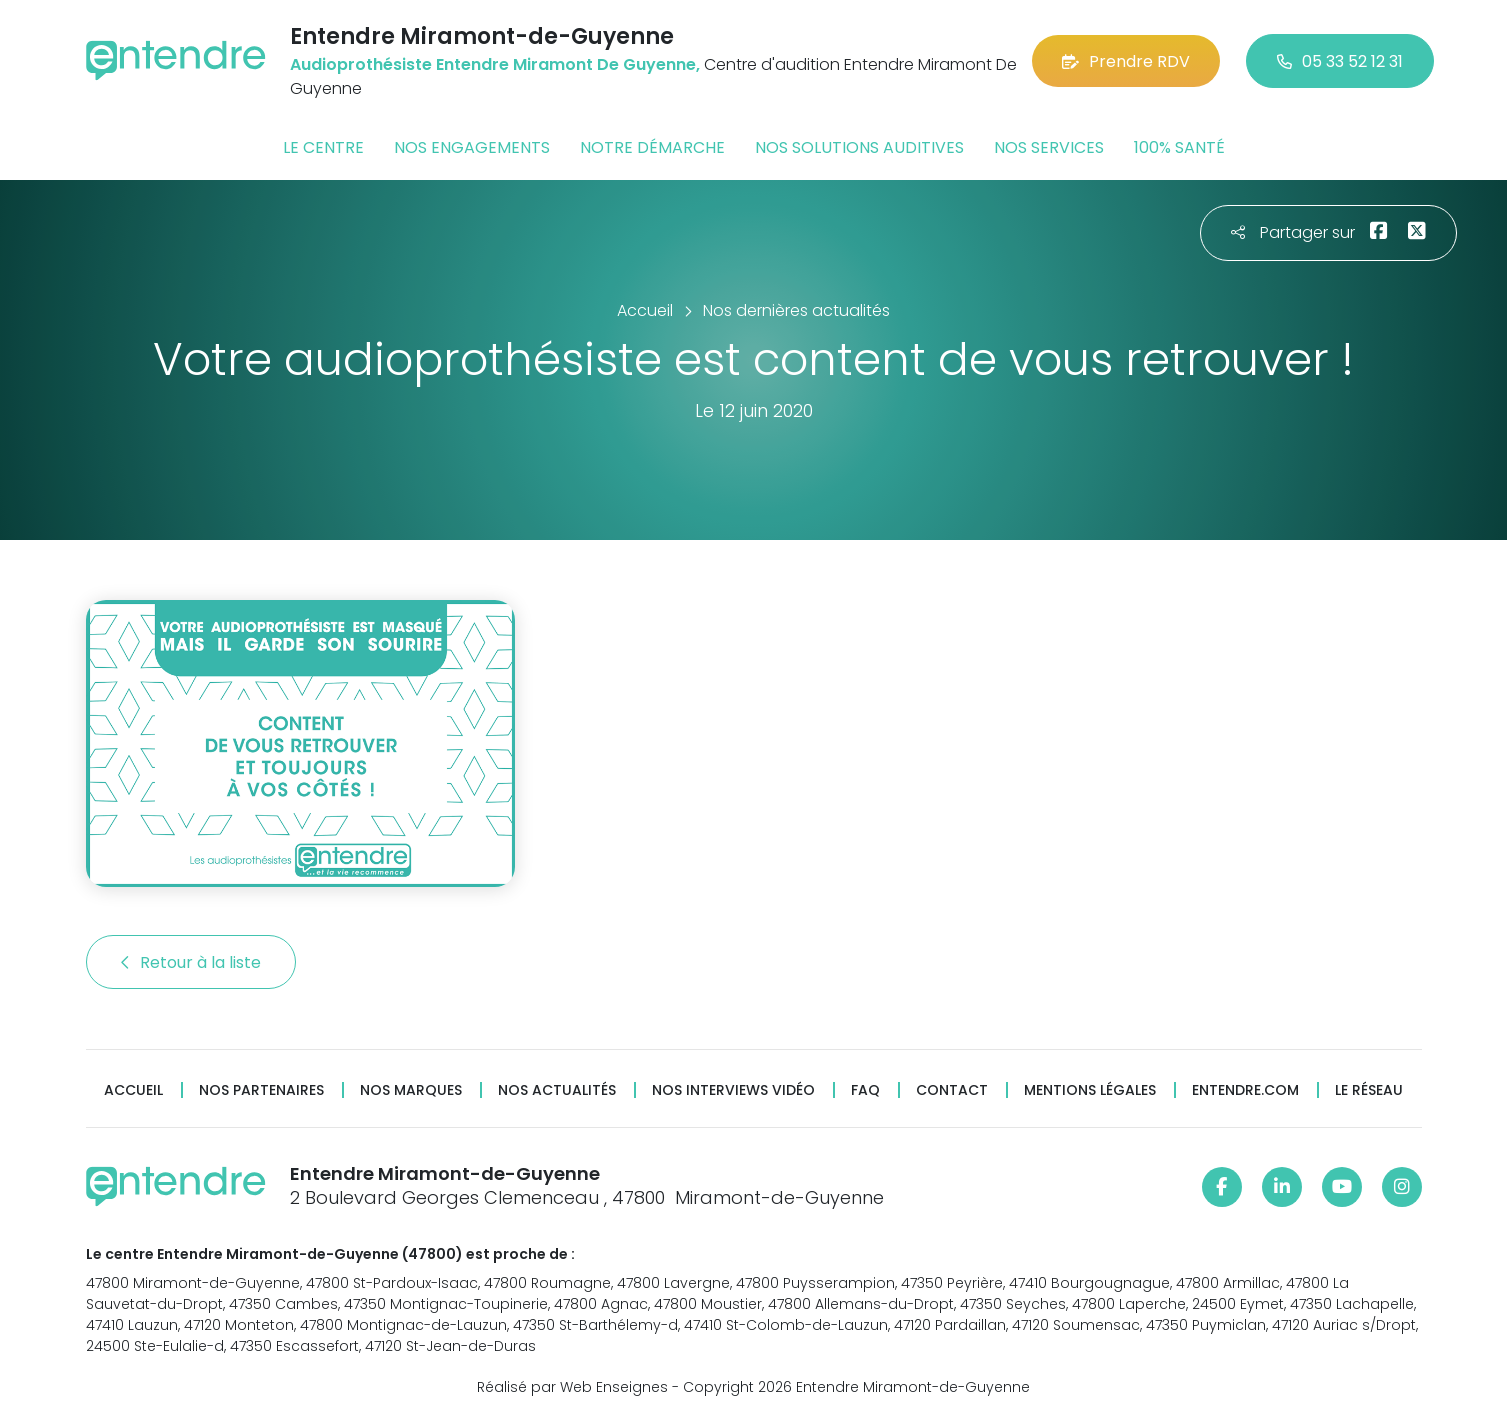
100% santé (1179, 147)
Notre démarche (652, 147)
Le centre (323, 147)
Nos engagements (472, 147)
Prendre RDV (1126, 61)
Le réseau (1369, 1090)
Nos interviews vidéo (733, 1090)
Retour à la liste (191, 962)
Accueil (133, 1090)
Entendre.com (1245, 1090)
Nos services (1049, 147)
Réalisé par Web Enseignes (572, 1387)
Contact (952, 1090)
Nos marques (411, 1090)
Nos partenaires (261, 1090)
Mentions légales (1090, 1090)
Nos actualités (557, 1090)
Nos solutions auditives (859, 147)
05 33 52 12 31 (1340, 61)
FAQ (865, 1090)
